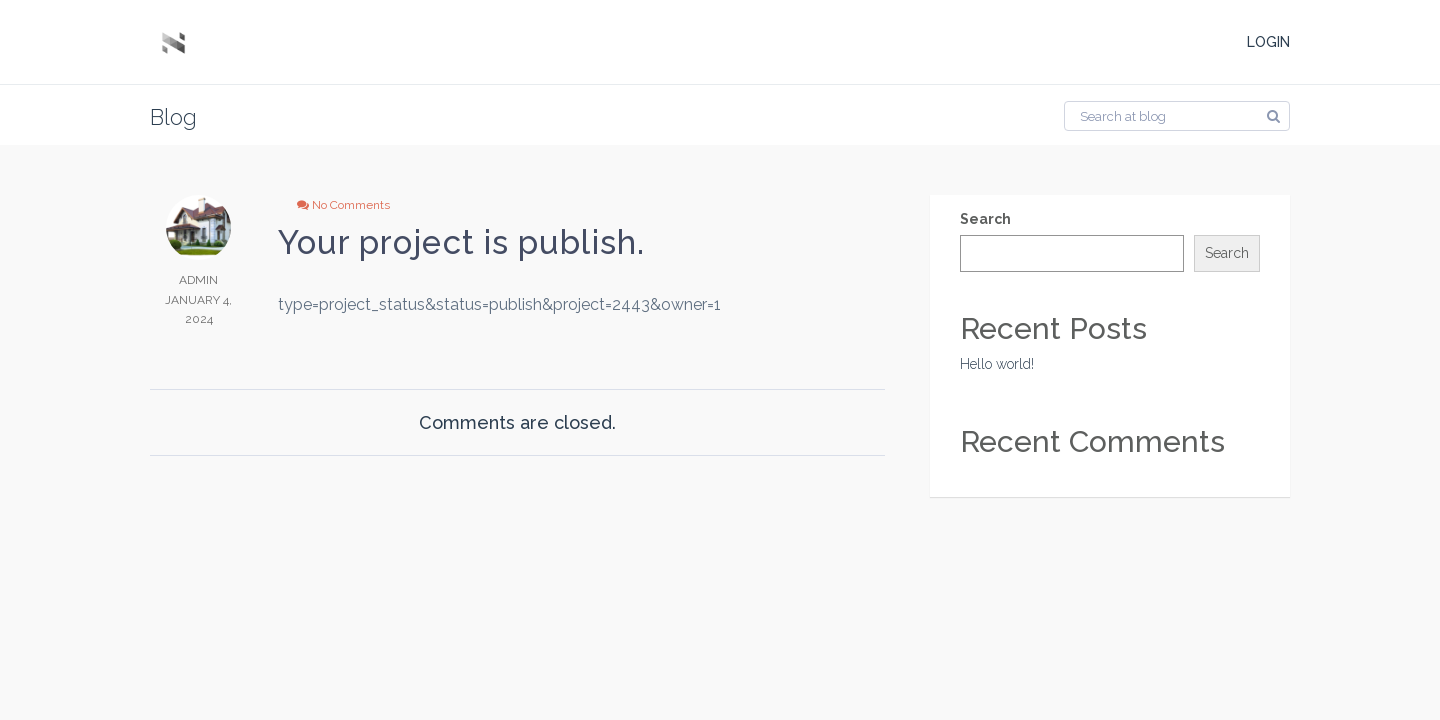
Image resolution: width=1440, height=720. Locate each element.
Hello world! (997, 364)
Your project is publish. (461, 242)
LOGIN (1268, 42)
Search (985, 219)
